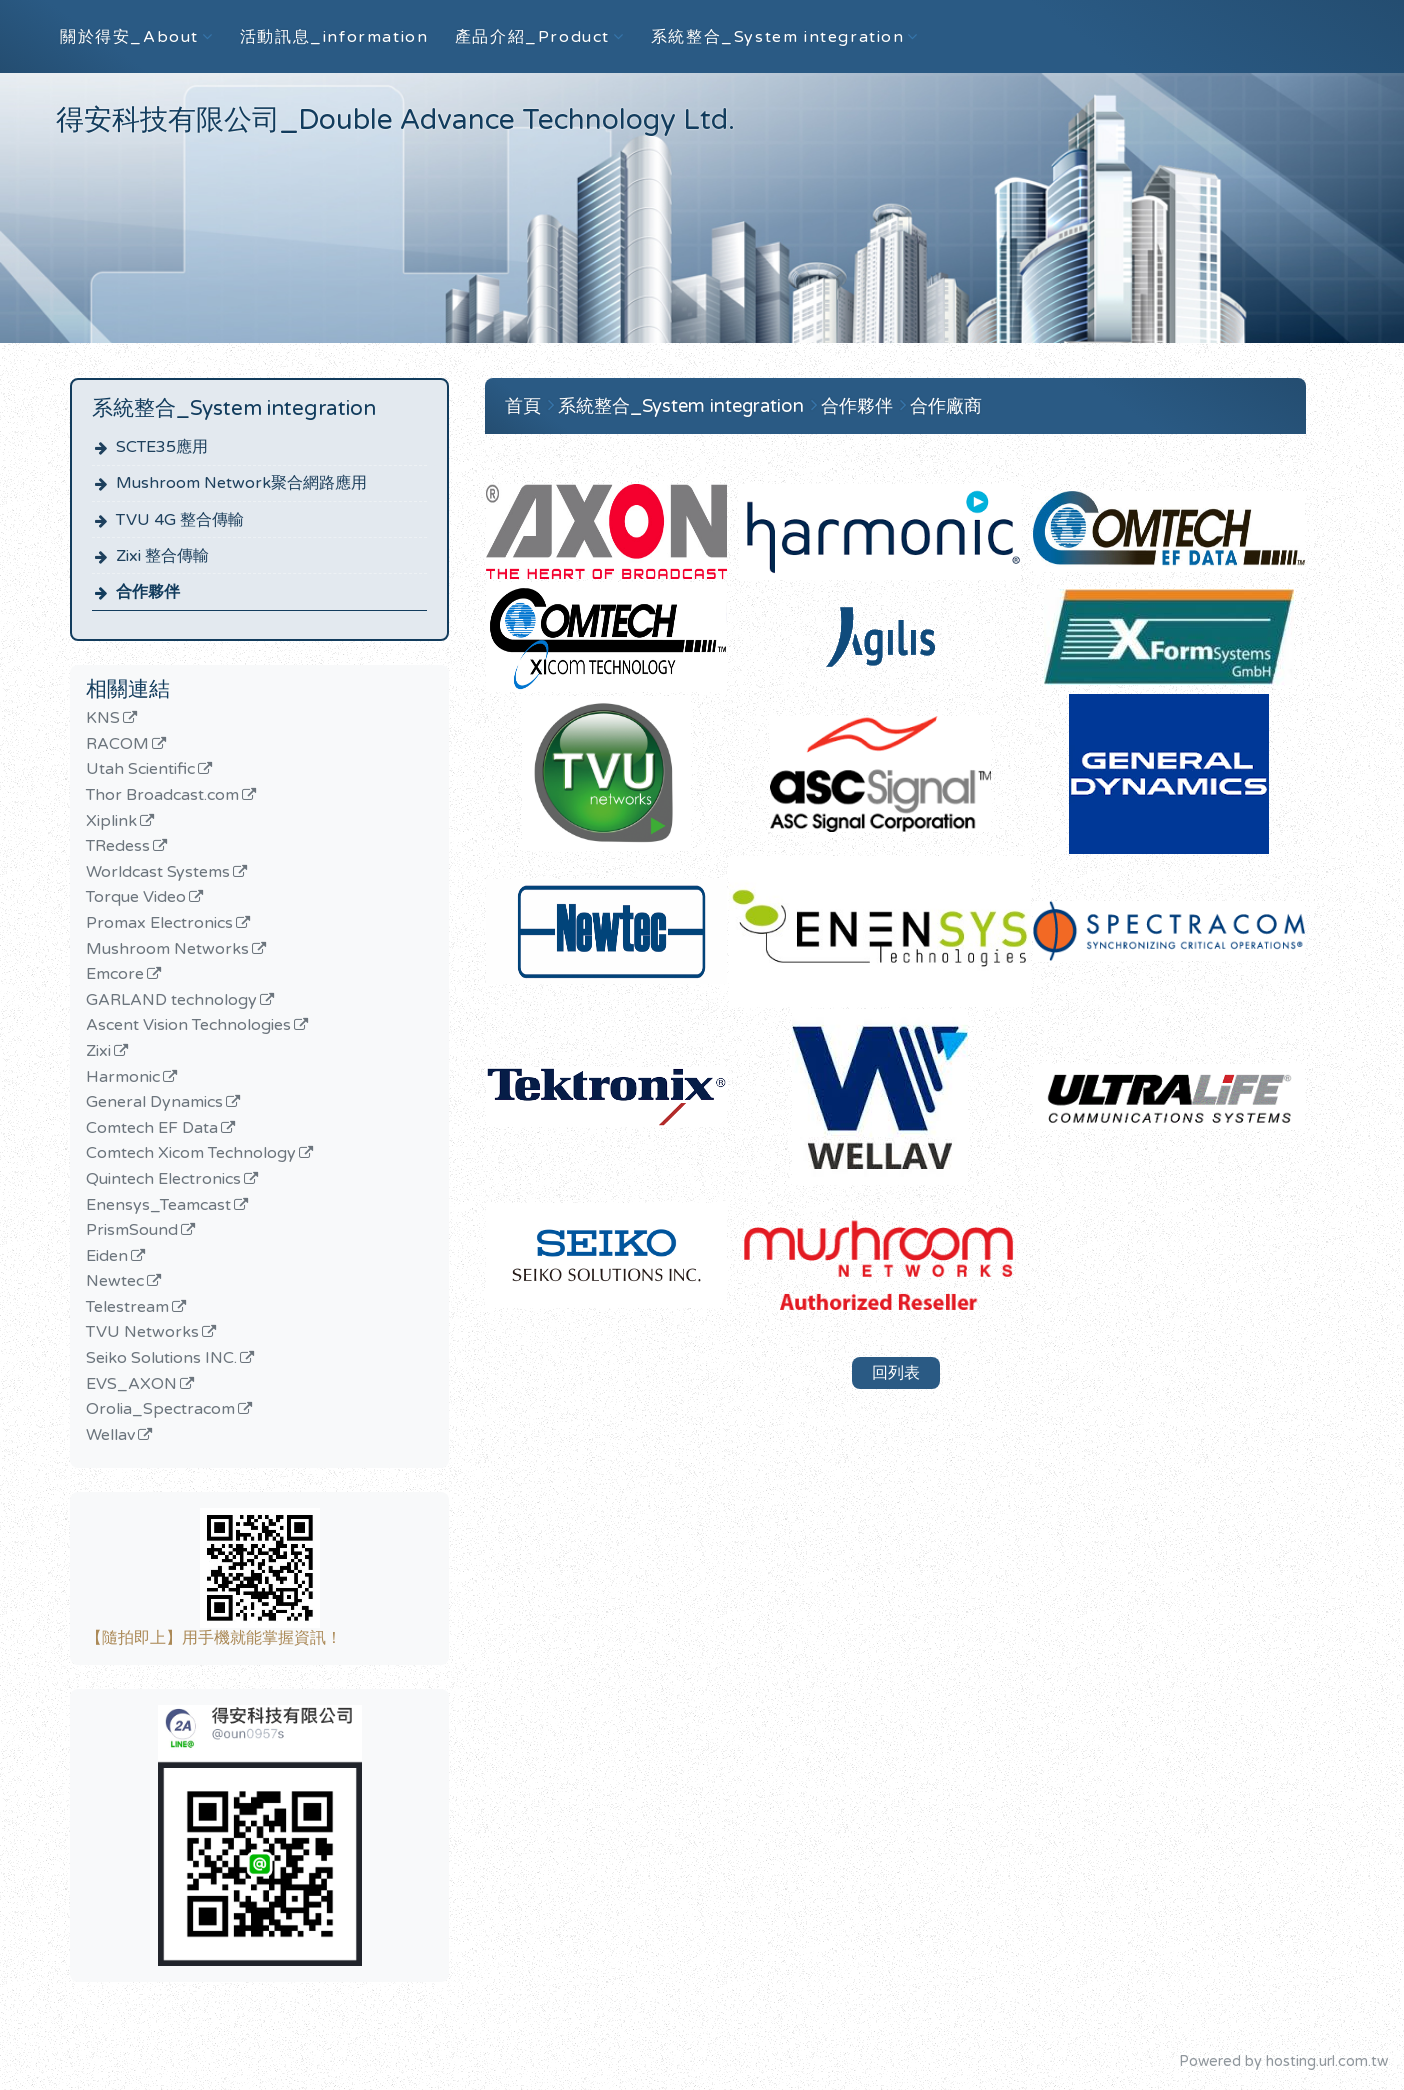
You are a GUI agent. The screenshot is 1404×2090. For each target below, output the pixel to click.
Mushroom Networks (167, 950)
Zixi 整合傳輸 (162, 556)
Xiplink (111, 822)
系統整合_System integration (683, 406)
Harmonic (123, 1078)
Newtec (115, 1282)
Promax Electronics (159, 924)
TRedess (118, 847)
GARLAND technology (171, 1001)
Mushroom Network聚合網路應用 (241, 483)
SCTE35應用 (162, 447)
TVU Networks (142, 1333)
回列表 (896, 1373)
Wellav (110, 1436)
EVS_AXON (131, 1385)
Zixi (98, 1052)
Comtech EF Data (152, 1129)
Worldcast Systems (158, 873)
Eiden (107, 1257)
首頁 (523, 406)
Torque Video (136, 898)
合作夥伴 (148, 592)
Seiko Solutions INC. (161, 1359)
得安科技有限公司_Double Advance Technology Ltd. (395, 120)
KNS (103, 719)
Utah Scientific (140, 770)
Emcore (115, 975)
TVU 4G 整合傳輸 (180, 520)
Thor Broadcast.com (162, 796)
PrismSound (132, 1231)
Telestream (127, 1308)
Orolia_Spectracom (160, 1410)
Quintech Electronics (163, 1180)
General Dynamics (154, 1103)
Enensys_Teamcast (158, 1206)
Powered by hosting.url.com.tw (1283, 2061)
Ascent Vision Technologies (188, 1026)
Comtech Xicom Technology (191, 1154)
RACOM (117, 745)
